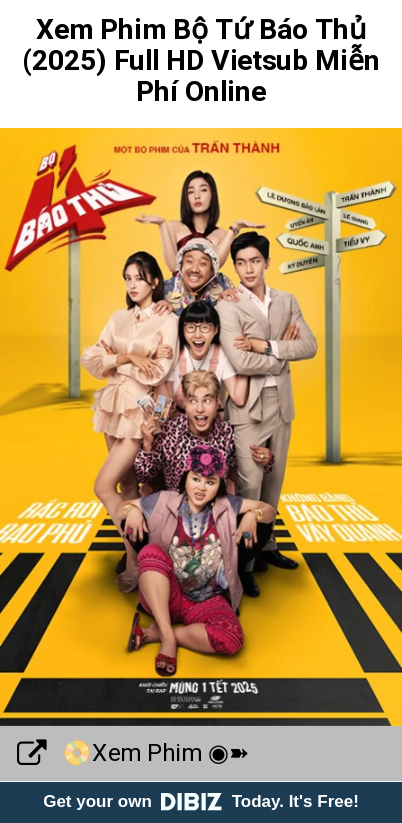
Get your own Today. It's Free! (201, 801)
